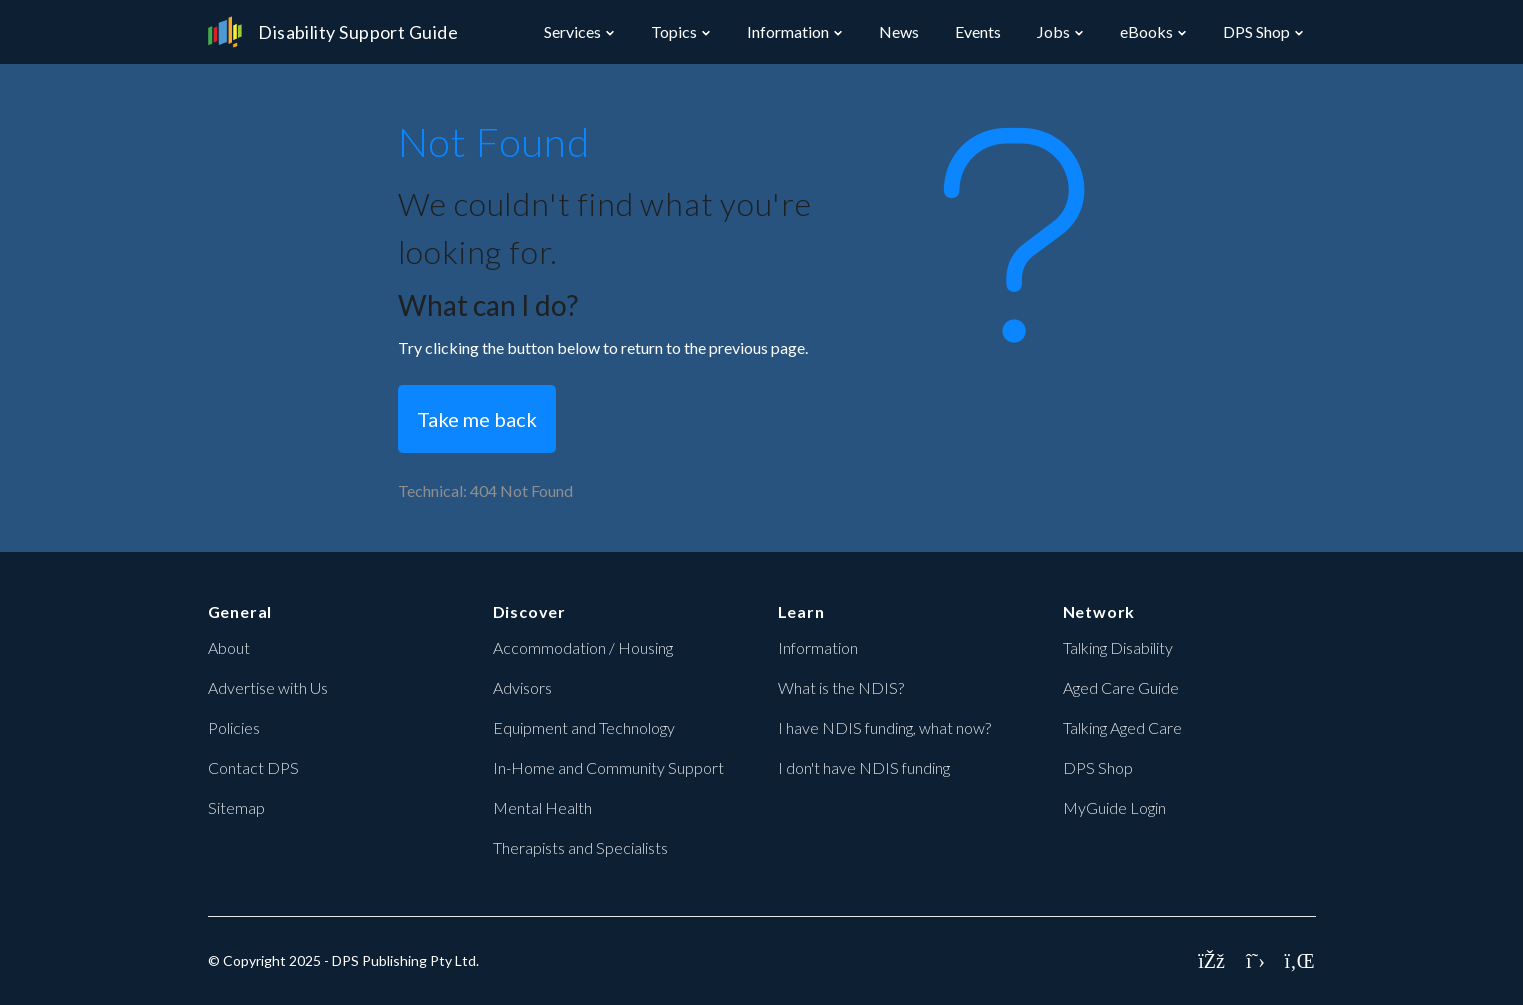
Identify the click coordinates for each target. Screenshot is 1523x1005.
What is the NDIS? (841, 687)
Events (978, 31)
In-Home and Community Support (608, 767)
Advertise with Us (268, 687)
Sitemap (236, 807)
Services (572, 31)
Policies (234, 727)
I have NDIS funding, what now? (884, 727)
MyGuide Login (1114, 807)
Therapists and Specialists (580, 847)
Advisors (522, 687)
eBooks (1146, 31)
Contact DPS (253, 767)
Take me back (477, 419)
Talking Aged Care (1122, 727)
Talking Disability (1118, 647)
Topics (674, 31)
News (899, 31)
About (229, 647)
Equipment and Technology (584, 727)
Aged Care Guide (1121, 687)
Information (788, 31)
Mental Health (542, 807)
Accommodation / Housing (583, 647)
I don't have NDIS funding (864, 767)
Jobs (1053, 31)
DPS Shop (1256, 31)
